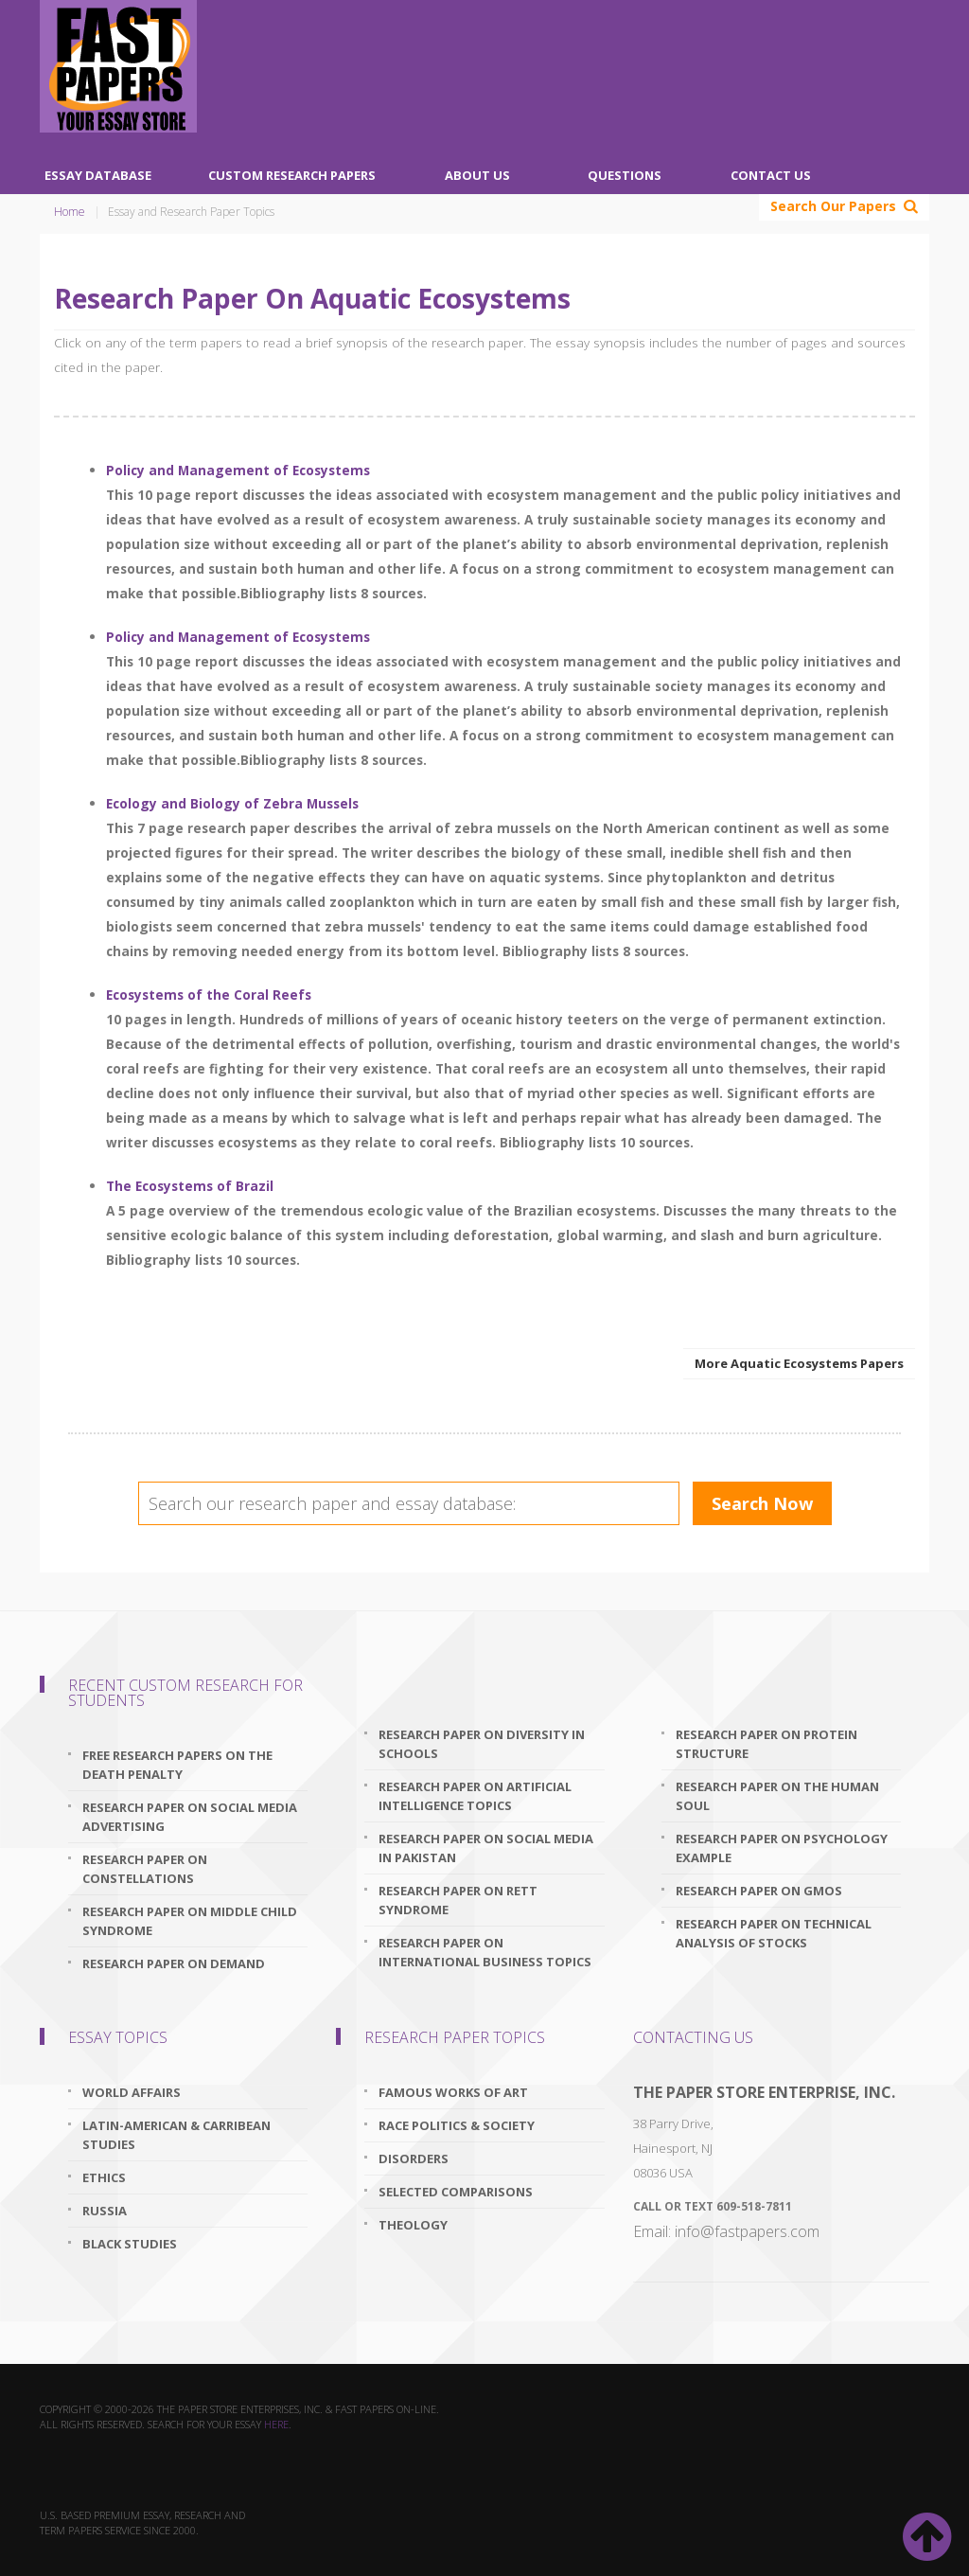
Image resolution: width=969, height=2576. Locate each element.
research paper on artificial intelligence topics (475, 1796)
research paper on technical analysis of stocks (774, 1933)
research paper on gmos (759, 1890)
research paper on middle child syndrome (189, 1921)
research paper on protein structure (766, 1744)
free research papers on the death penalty (177, 1765)
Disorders (414, 2158)
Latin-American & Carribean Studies (176, 2135)
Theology (413, 2224)
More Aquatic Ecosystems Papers (799, 1363)
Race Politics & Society (457, 2125)
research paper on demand (173, 1963)
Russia (104, 2210)
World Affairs (131, 2092)
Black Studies (129, 2243)
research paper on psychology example (782, 1848)
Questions (624, 175)
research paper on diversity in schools (482, 1744)
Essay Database (97, 175)
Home (69, 212)
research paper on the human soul (777, 1796)
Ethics (104, 2177)
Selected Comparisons (456, 2191)
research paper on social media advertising (189, 1817)
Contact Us (771, 175)
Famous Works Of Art (453, 2092)
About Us (477, 175)
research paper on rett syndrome (458, 1900)
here (276, 2424)
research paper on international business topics (485, 1952)
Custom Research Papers (292, 175)
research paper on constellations (144, 1869)
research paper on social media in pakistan (486, 1848)
